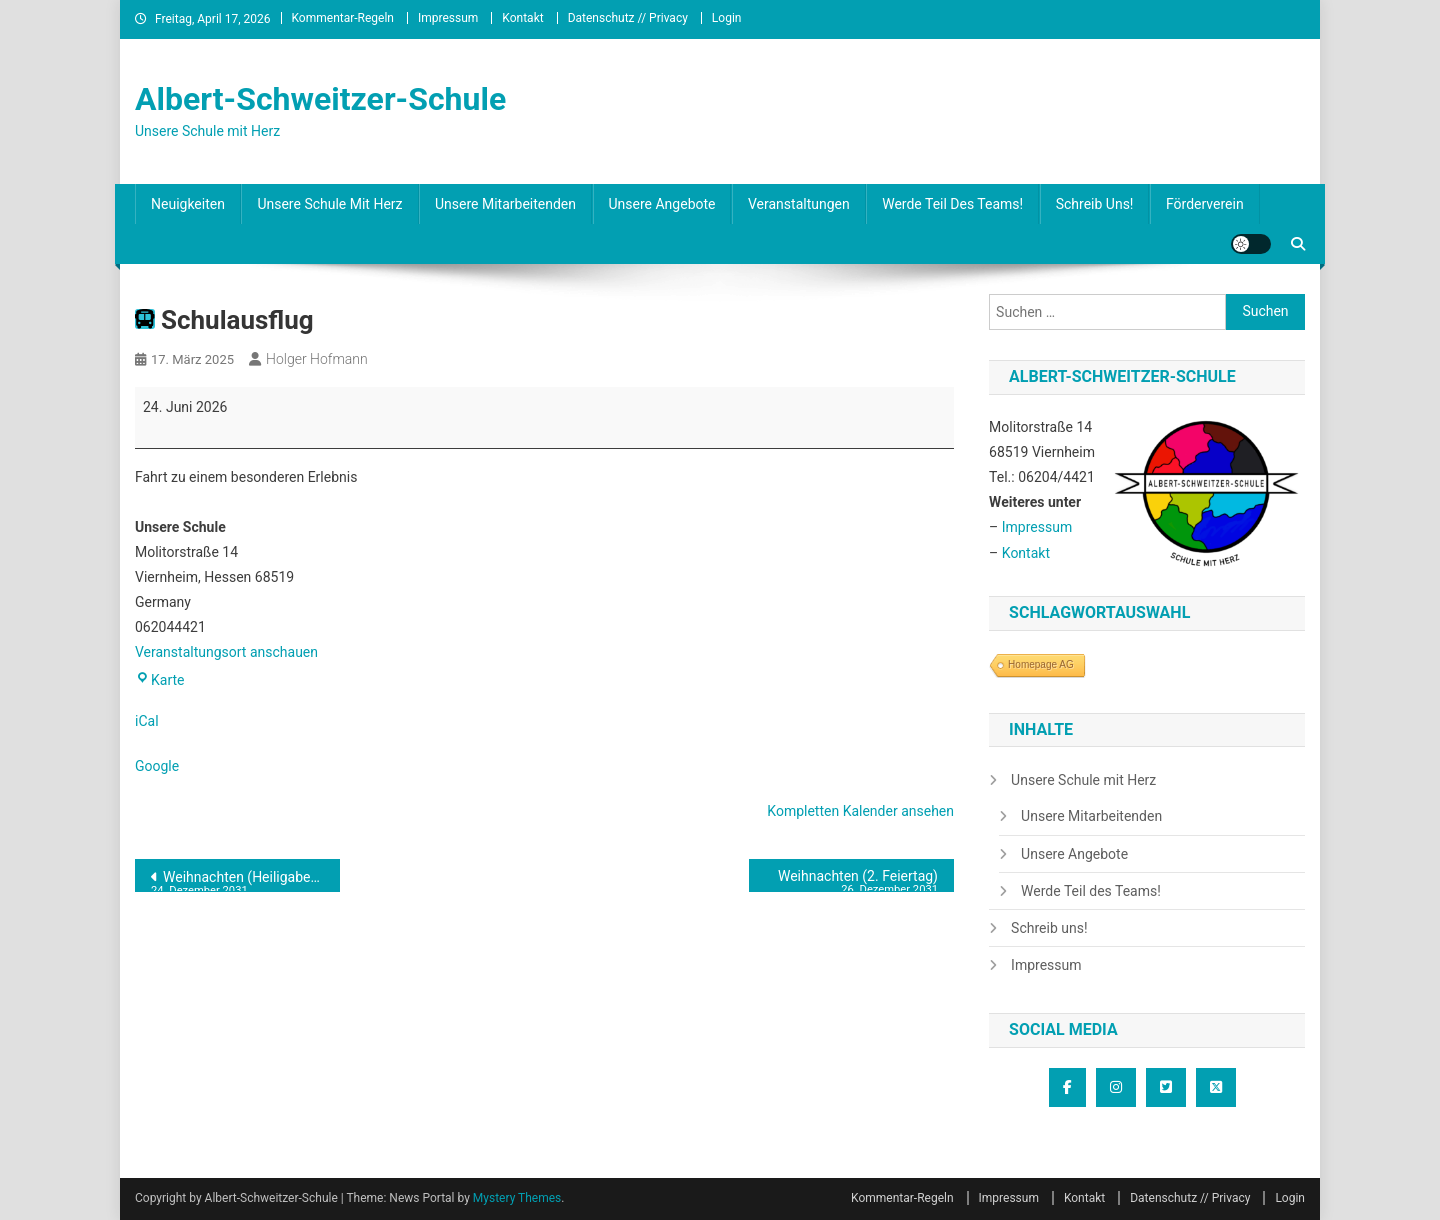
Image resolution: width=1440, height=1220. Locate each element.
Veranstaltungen (799, 204)
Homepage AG (1041, 664)
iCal (147, 721)
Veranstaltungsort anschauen (226, 652)
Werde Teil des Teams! (952, 204)
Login (727, 18)
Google (157, 766)
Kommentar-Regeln (343, 18)
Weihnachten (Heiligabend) (241, 880)
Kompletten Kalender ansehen (860, 811)
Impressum (448, 18)
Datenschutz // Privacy (628, 18)
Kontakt (522, 18)
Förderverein (1205, 204)
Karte (160, 680)
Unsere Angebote (662, 204)
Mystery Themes (517, 1198)
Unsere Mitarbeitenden (505, 204)
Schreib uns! (1095, 204)
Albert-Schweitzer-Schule (320, 99)
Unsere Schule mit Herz (329, 204)
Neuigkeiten (188, 204)
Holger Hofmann (317, 359)
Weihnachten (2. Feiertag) (851, 880)
